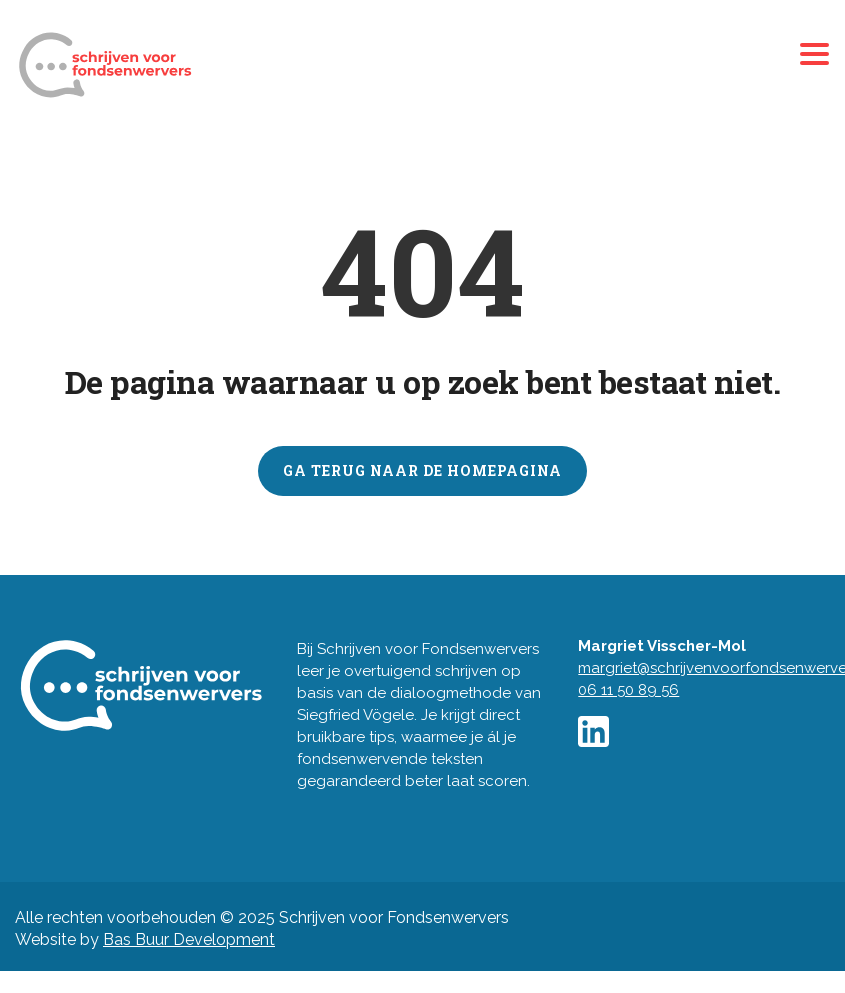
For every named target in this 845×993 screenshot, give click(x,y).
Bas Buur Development (189, 939)
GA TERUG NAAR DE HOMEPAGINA (422, 470)
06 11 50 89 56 (628, 690)
